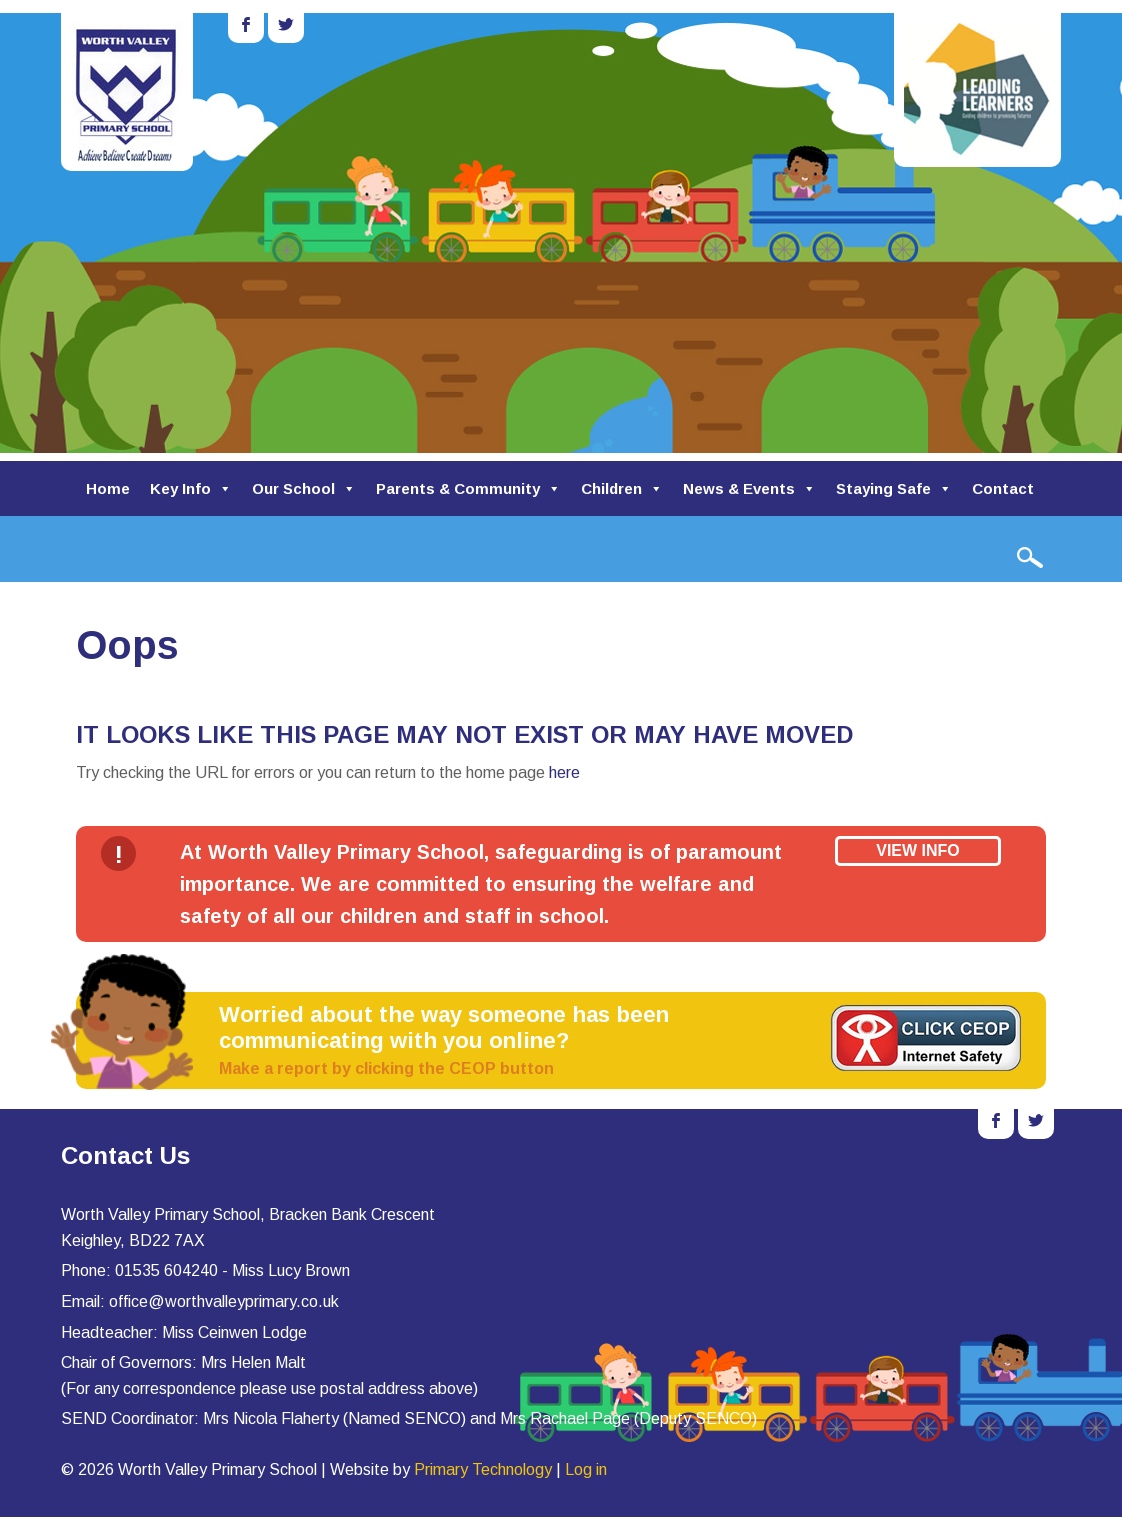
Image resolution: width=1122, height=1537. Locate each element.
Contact (1003, 488)
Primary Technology (483, 1469)
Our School (304, 488)
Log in (586, 1469)
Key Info (191, 488)
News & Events (749, 488)
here (564, 772)
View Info (918, 850)
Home (108, 488)
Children (622, 488)
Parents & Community (468, 488)
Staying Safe (894, 488)
